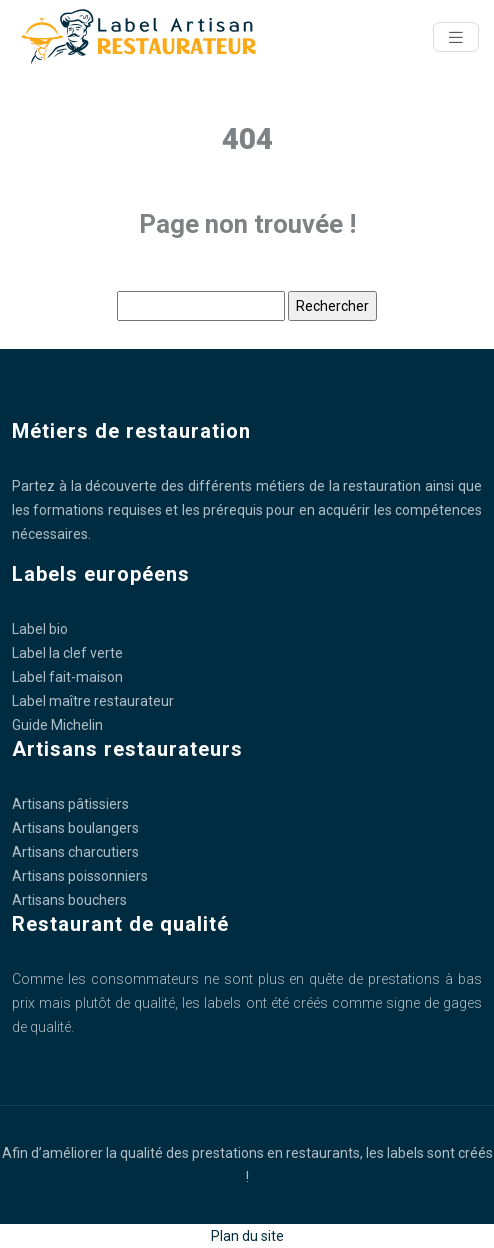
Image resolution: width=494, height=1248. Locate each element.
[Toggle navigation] (456, 37)
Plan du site (247, 1236)
